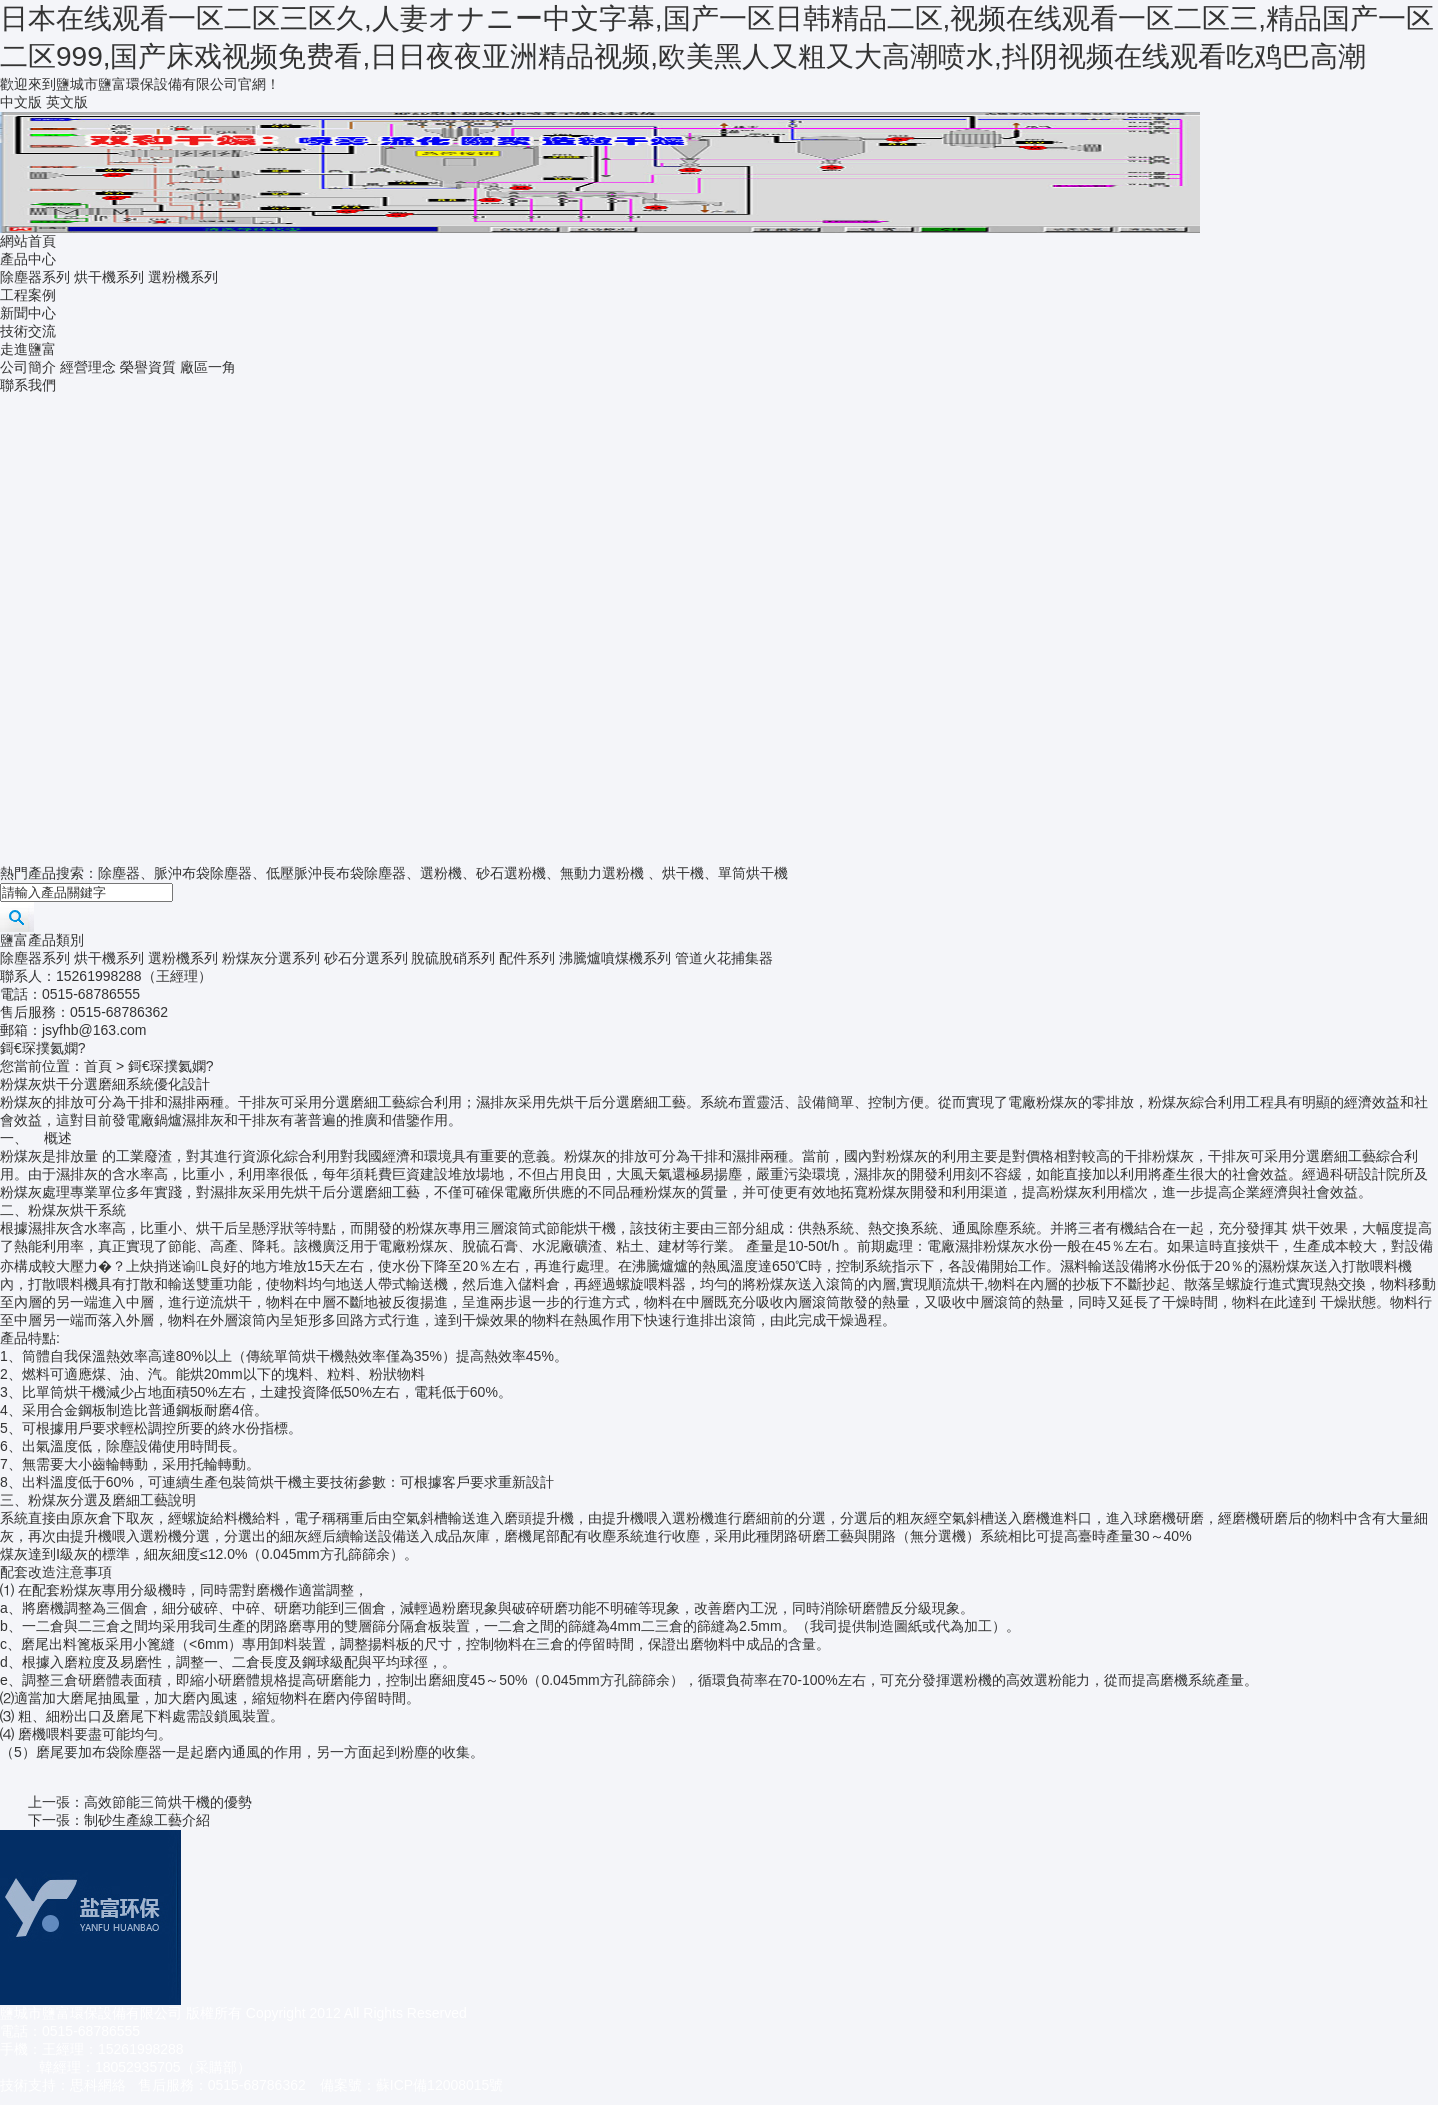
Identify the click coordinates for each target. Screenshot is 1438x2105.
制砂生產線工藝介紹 (147, 1820)
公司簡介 (28, 367)
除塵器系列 (35, 277)
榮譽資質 (148, 367)
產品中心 (28, 259)
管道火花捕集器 (724, 958)
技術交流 (28, 331)
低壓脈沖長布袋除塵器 (336, 873)
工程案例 (28, 295)
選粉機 (441, 873)
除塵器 (119, 873)
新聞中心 (28, 313)
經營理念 (88, 367)
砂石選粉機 (511, 873)
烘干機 (683, 873)
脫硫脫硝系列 (453, 958)
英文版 (67, 102)
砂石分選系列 (366, 958)
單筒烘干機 (753, 873)
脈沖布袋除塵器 (203, 873)
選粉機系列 (183, 277)
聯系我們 (28, 385)
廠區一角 (208, 367)
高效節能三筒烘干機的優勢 (168, 1802)
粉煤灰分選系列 (271, 958)
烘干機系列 (109, 277)
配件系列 (527, 958)
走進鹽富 (28, 349)
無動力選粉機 (602, 873)
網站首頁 (28, 241)
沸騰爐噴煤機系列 (615, 958)
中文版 (21, 102)
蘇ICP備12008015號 (440, 2085)
